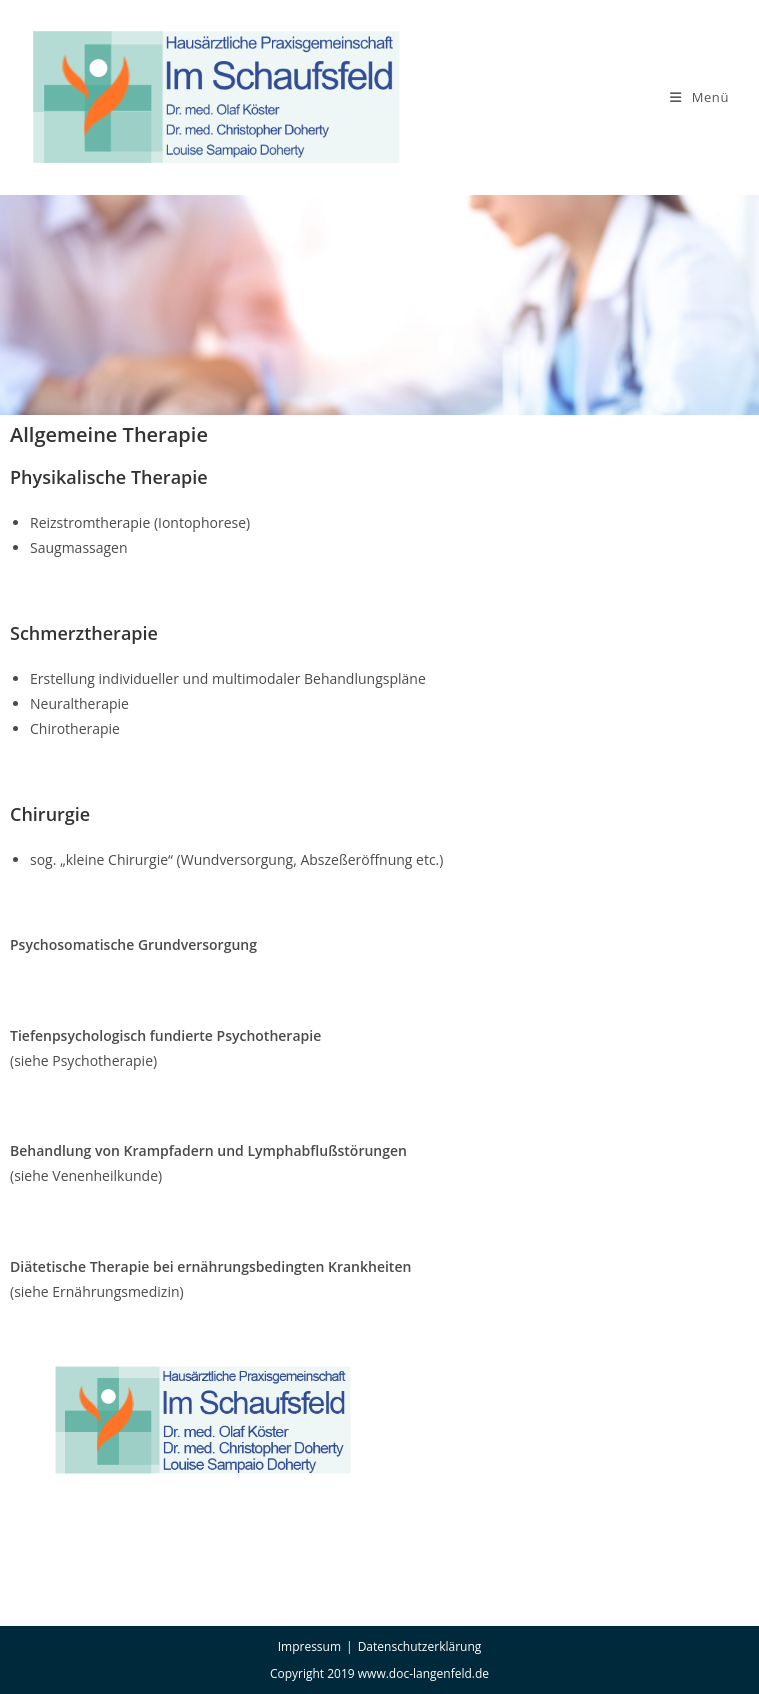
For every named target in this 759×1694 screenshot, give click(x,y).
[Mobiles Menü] (699, 97)
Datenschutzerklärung (420, 1646)
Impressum (309, 1646)
